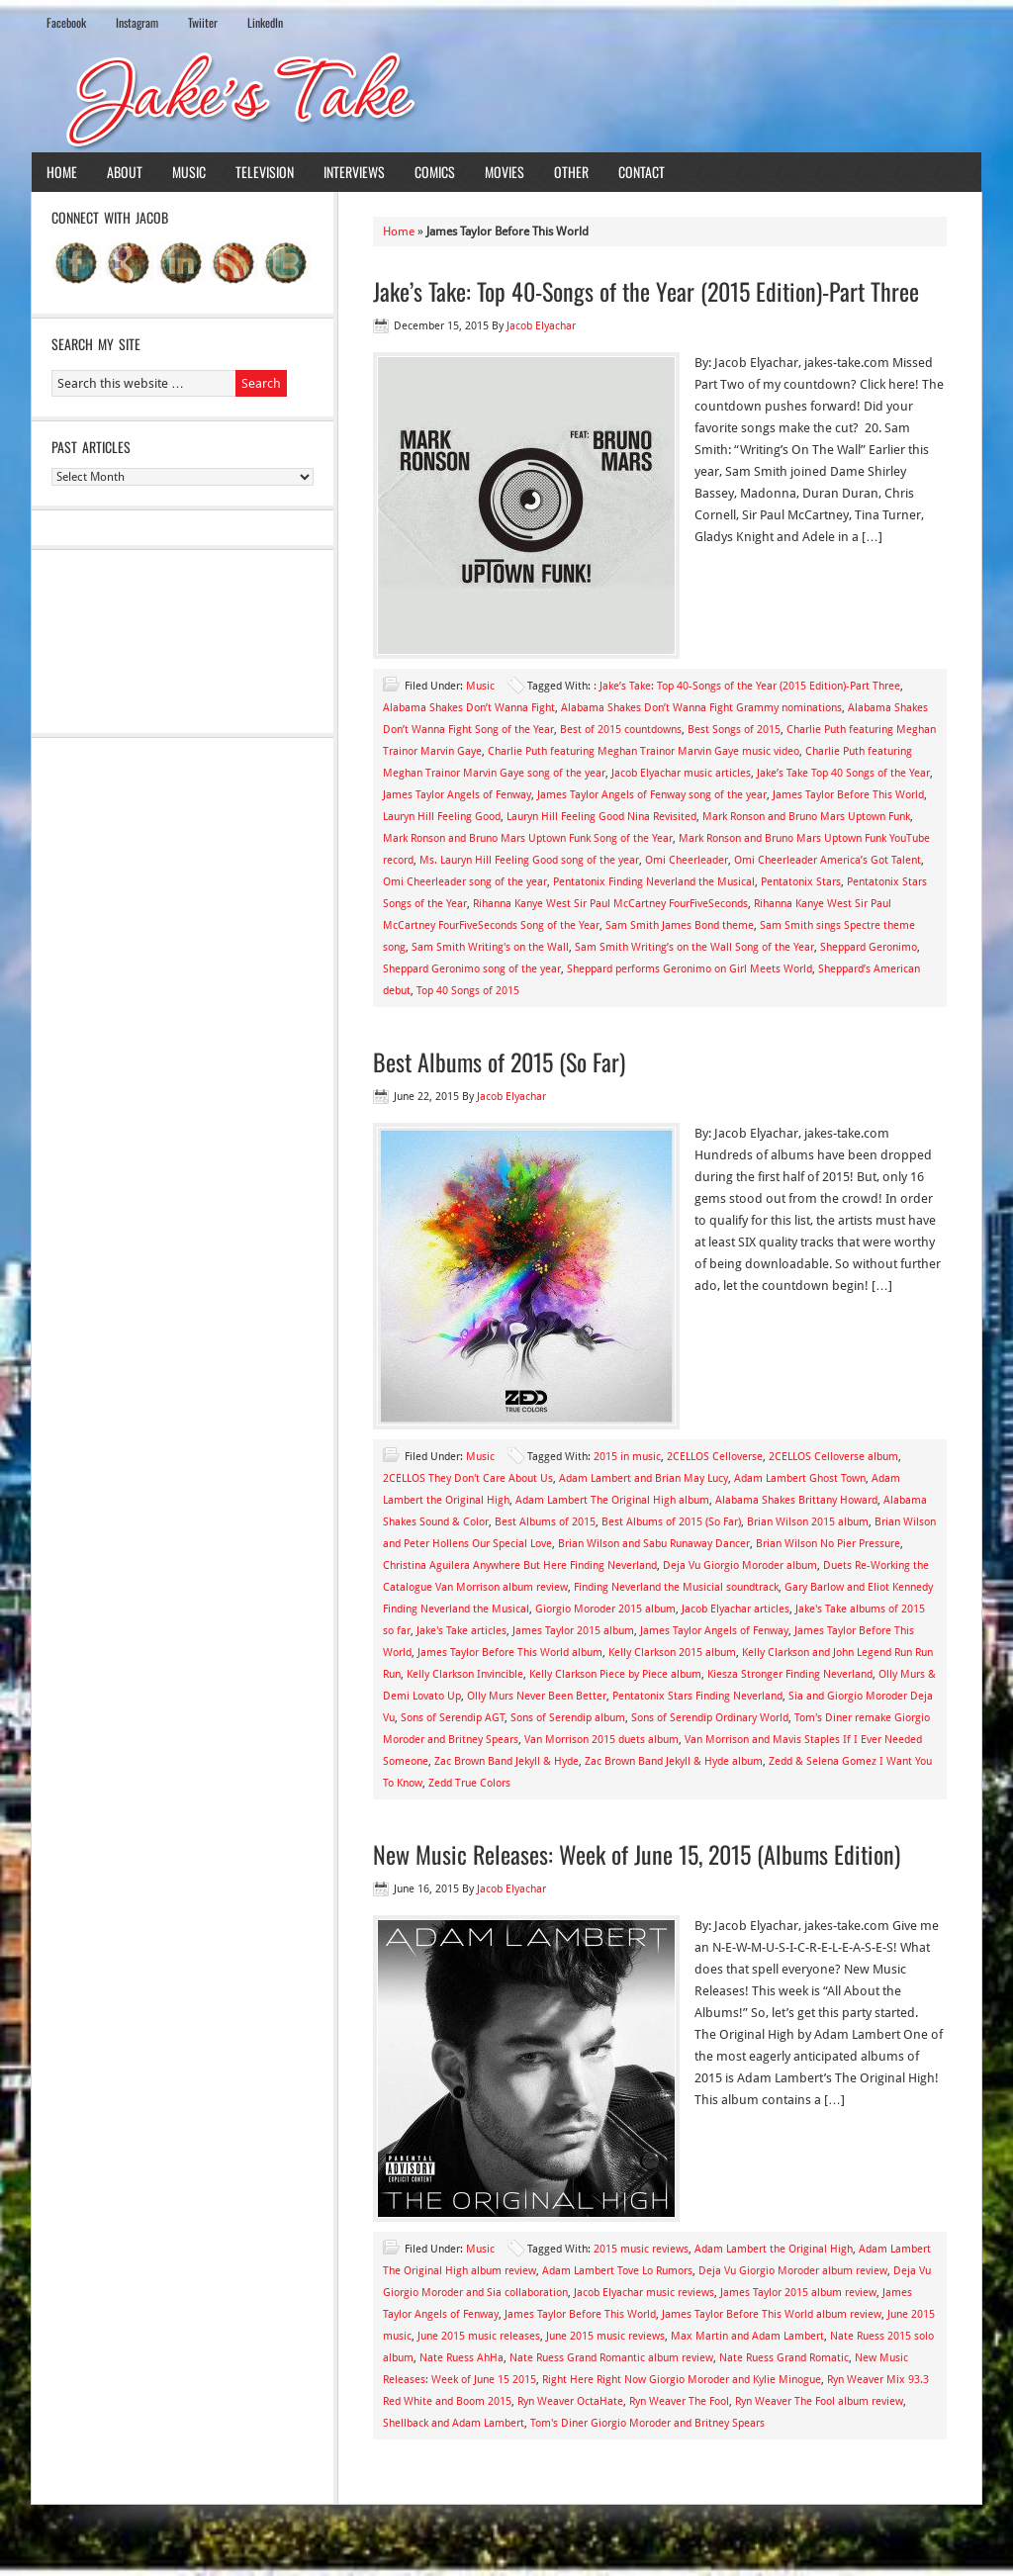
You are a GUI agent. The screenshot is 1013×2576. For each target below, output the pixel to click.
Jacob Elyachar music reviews (644, 2292)
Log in (953, 2544)
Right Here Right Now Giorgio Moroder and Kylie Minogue (681, 2379)
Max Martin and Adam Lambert (747, 2336)
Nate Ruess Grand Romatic (784, 2357)
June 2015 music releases (478, 2336)
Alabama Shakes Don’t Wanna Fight (469, 707)
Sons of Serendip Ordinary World (709, 1717)
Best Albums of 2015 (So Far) (499, 1061)
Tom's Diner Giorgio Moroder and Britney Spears (647, 2423)
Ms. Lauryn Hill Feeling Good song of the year (529, 860)
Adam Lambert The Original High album (612, 1500)
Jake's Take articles (461, 1630)
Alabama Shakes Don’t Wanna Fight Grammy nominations (701, 707)
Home (61, 171)
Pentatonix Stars (801, 881)
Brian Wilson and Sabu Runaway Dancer (654, 1543)
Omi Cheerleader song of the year (465, 881)
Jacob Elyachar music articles (681, 773)
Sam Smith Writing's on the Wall (490, 947)
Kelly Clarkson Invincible (465, 1674)
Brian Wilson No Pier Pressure (828, 1543)
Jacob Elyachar (541, 326)
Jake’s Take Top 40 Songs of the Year (843, 773)
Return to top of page (104, 2544)
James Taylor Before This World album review (771, 2314)
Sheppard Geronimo (868, 947)
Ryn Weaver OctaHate (570, 2401)
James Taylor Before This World (848, 794)
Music (189, 171)
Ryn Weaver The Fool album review (819, 2401)
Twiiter (203, 22)
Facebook (66, 22)
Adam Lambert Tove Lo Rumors (617, 2270)
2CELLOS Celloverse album (833, 1456)
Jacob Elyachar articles (735, 1609)
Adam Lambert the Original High (773, 2249)
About (124, 171)
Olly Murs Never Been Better (536, 1696)
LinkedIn (265, 22)
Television (264, 171)
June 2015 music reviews (605, 2336)
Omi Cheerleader (686, 860)
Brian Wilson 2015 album (808, 1522)
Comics (434, 171)
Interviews (354, 171)
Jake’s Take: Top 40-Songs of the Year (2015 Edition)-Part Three (646, 291)
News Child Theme (673, 2544)
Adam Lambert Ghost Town (800, 1478)
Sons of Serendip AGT (453, 1717)
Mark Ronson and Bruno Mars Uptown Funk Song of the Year (528, 838)
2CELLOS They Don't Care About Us (468, 1478)
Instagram (137, 22)
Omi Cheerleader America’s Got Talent (827, 860)
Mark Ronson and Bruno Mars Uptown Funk (806, 816)
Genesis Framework (802, 2544)
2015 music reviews (641, 2249)
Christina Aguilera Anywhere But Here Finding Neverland (520, 1565)
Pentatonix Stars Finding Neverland (697, 1696)
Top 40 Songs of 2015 (467, 990)
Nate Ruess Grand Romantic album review (611, 2357)
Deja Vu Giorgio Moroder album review (792, 2270)
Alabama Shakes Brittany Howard (796, 1500)
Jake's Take (506, 98)
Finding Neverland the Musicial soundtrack (676, 1587)
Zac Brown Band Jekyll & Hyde (506, 1761)
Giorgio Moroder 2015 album (605, 1609)
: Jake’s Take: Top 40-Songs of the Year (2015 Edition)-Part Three (747, 686)
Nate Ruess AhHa (461, 2357)
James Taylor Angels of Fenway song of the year (652, 794)
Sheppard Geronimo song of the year (472, 969)
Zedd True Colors (469, 1783)
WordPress (896, 2544)
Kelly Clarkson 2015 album (672, 1652)
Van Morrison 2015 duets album (601, 1739)
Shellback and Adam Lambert (453, 2423)
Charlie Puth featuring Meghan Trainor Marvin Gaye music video (643, 751)
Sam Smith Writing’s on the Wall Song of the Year (694, 947)
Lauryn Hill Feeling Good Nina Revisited (601, 816)
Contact (641, 171)
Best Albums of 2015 (545, 1522)
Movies (504, 171)
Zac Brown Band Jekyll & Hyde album (674, 1761)
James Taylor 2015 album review (798, 2292)
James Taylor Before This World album (509, 1652)
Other (571, 171)
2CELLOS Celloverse (715, 1456)
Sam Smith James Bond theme (679, 925)
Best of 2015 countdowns (621, 729)
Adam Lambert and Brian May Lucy (643, 1478)
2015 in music (627, 1456)
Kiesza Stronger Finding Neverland (790, 1674)
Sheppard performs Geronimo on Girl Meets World (689, 969)
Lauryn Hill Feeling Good (442, 816)
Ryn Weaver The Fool (679, 2401)
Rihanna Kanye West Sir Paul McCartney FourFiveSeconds (610, 903)
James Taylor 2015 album (573, 1630)
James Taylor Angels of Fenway (457, 794)
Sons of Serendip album (567, 1717)
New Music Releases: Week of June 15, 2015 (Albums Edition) (636, 1854)
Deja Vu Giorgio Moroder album (740, 1565)
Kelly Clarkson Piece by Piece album (615, 1674)
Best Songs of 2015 (734, 729)
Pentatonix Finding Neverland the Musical (654, 881)
